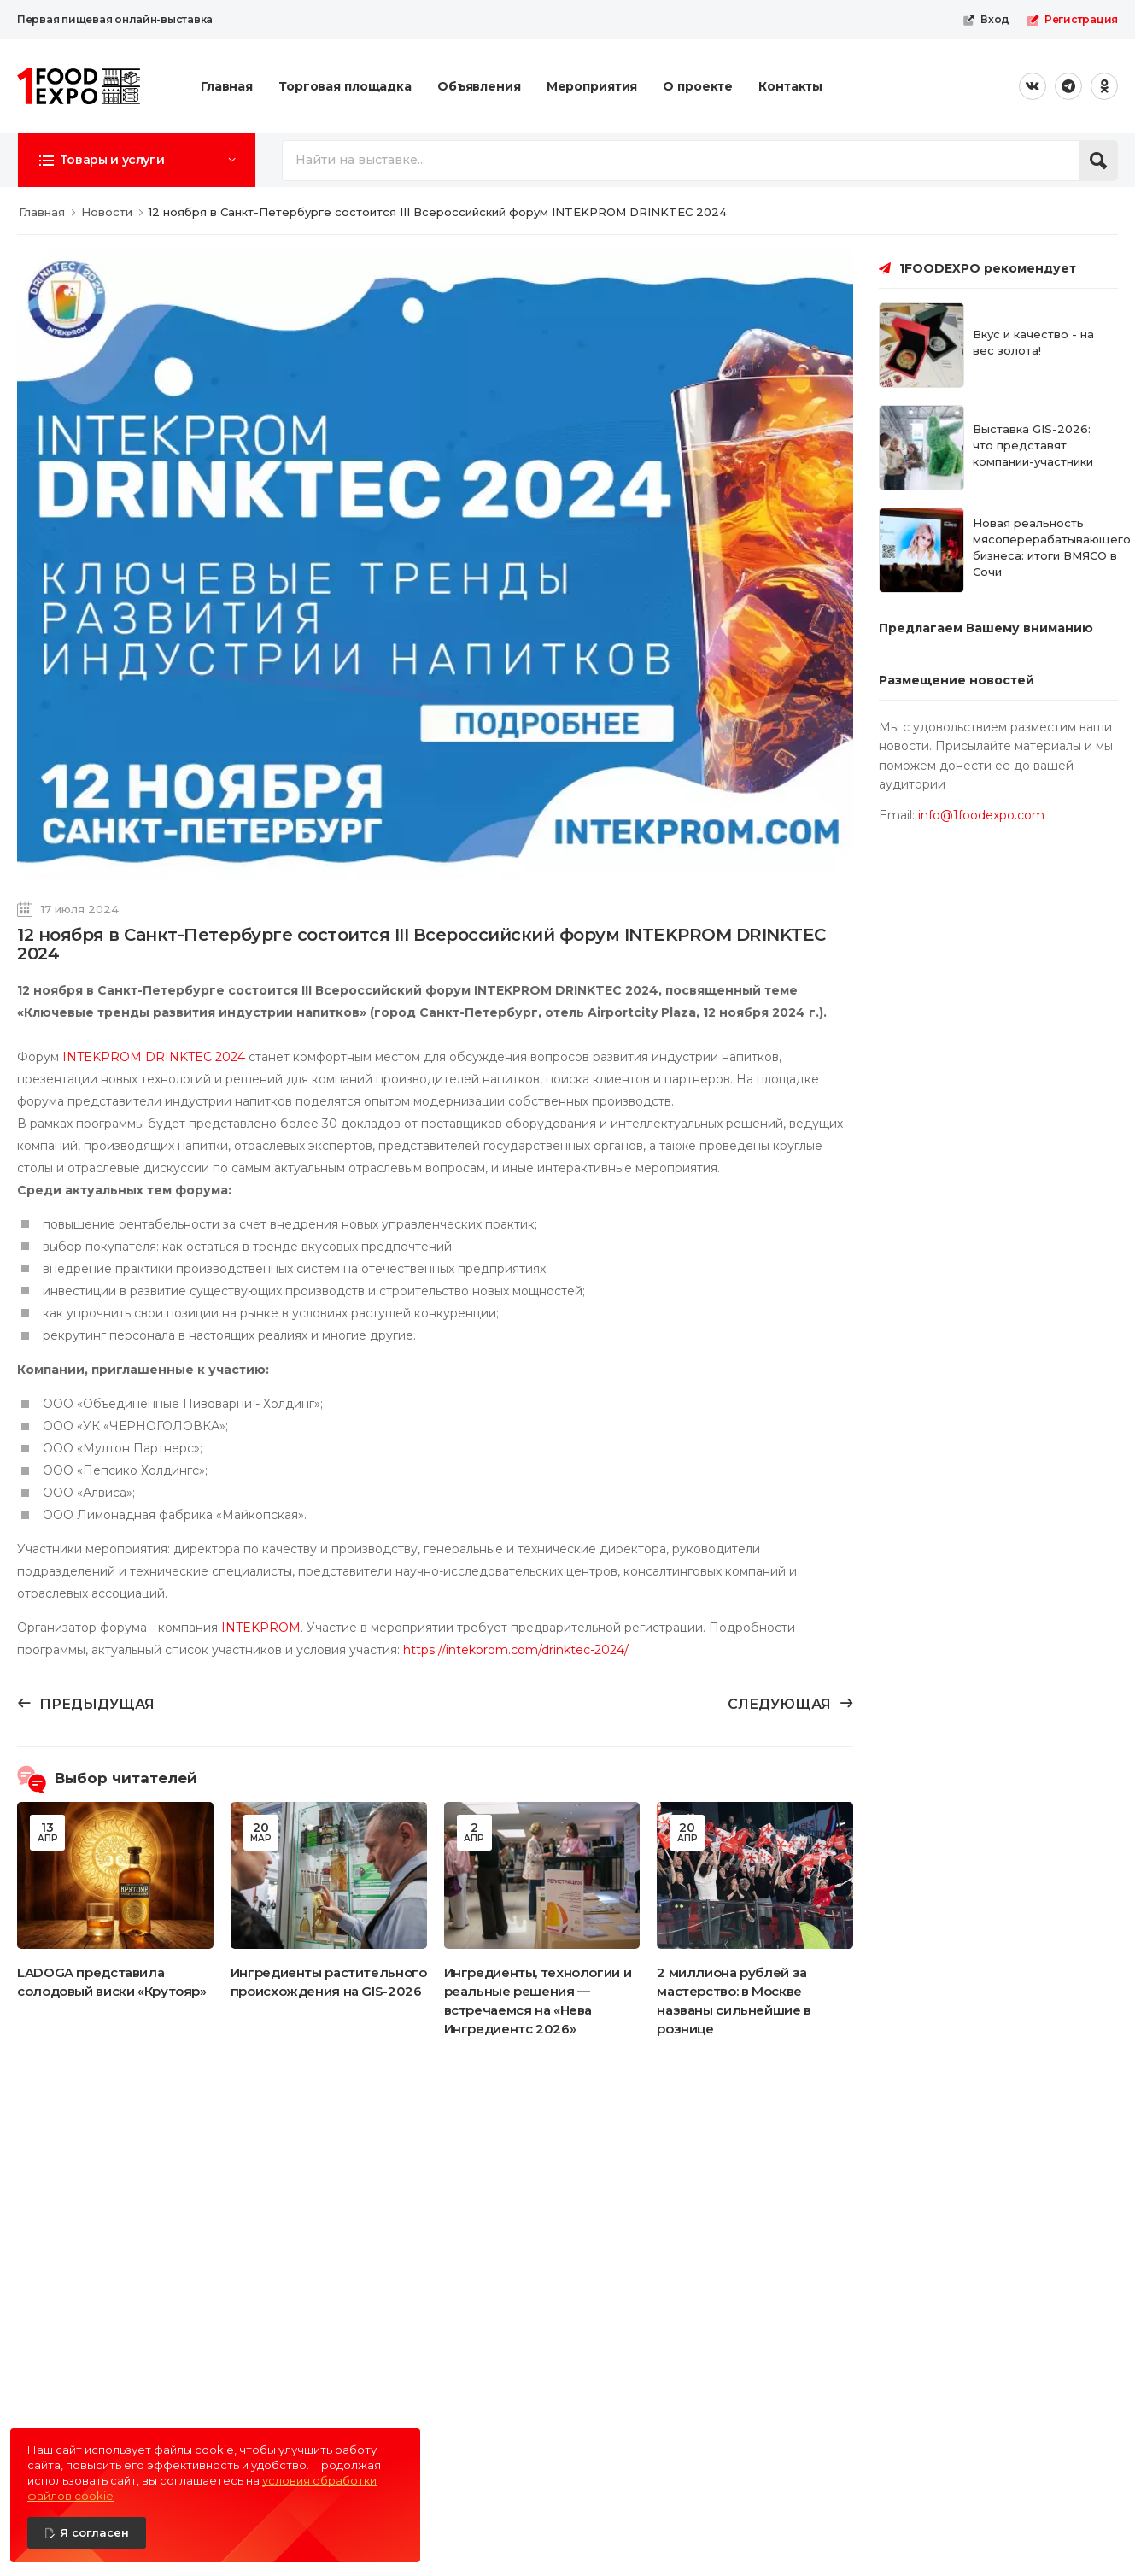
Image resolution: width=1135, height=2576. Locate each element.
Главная (227, 86)
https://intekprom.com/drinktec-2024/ (516, 1650)
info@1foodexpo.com (981, 815)
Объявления (479, 86)
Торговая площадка (345, 86)
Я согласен (94, 2532)
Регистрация (1072, 19)
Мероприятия (592, 86)
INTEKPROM (261, 1627)
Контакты (790, 86)
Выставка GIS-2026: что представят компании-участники (1033, 445)
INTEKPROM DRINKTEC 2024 (153, 1057)
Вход (985, 19)
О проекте (698, 86)
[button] (136, 159)
